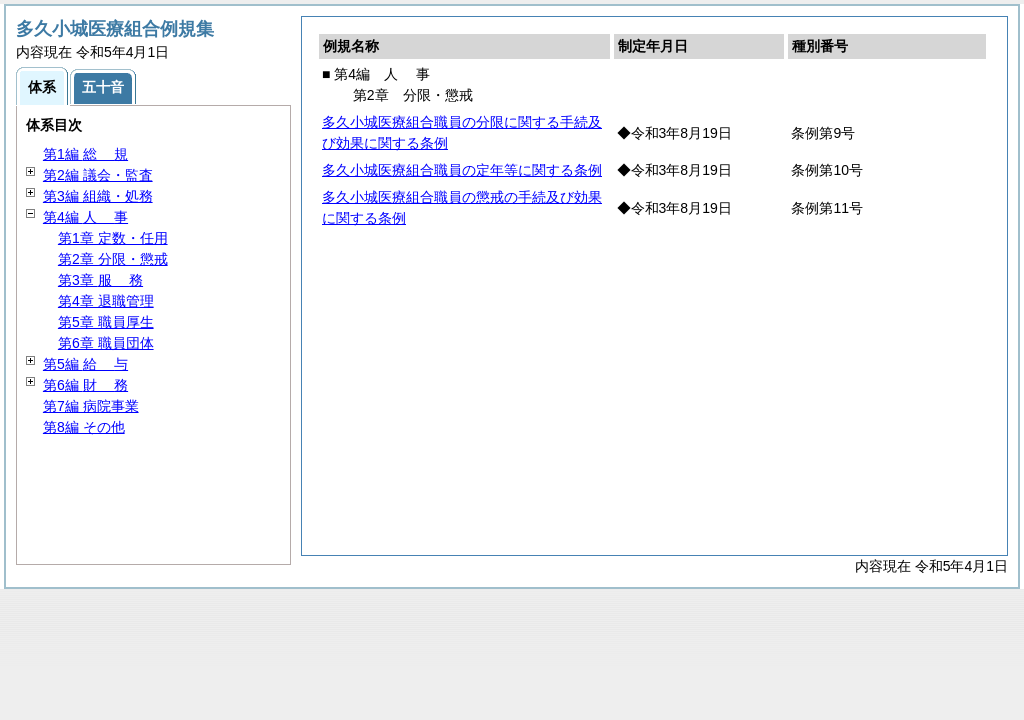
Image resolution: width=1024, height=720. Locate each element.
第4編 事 (85, 217)
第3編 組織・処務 (98, 196)
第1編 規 (85, 154)
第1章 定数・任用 (113, 238)
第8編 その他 (84, 427)
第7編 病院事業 (91, 406)
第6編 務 (85, 385)
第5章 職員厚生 (106, 322)
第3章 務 (100, 280)
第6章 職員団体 (106, 343)
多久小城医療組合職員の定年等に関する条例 (462, 170)
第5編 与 (85, 364)
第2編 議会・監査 (98, 175)
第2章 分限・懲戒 (113, 259)
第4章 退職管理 (106, 301)
